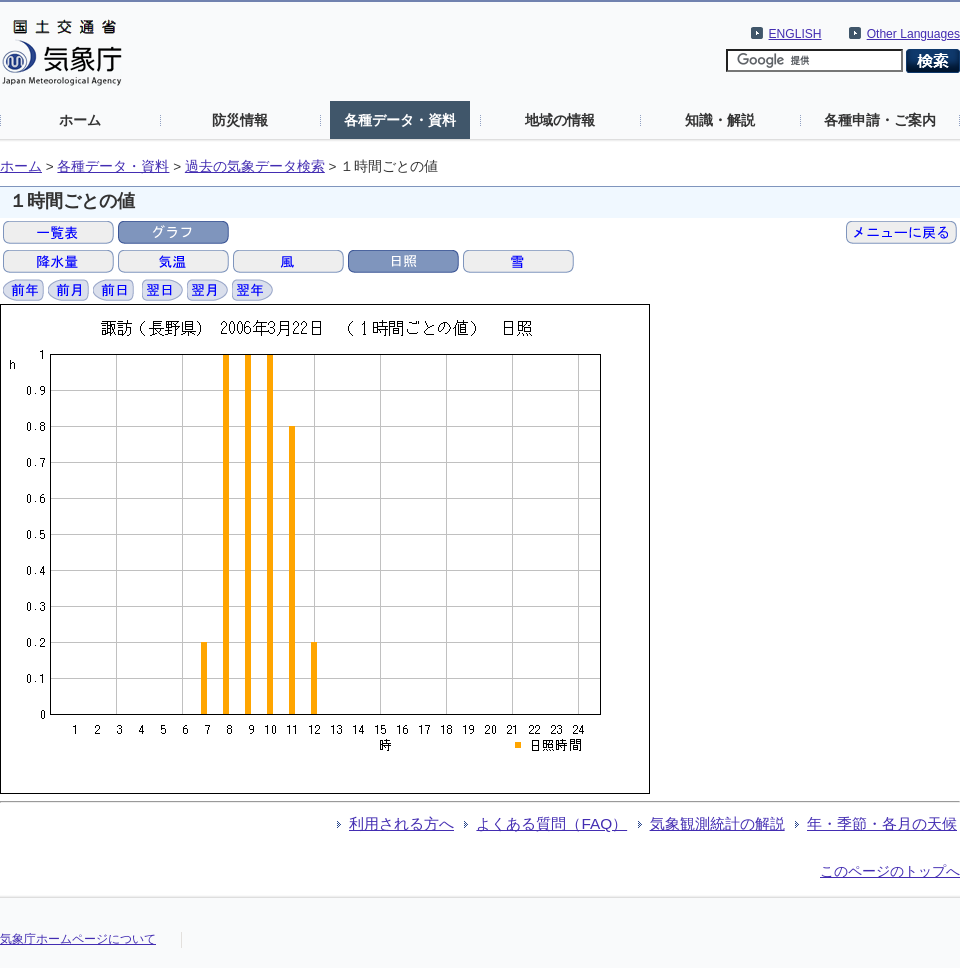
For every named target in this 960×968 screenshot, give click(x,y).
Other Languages (913, 34)
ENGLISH (795, 34)
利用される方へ (401, 823)
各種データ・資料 (400, 120)
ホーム (80, 120)
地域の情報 (560, 120)
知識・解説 (720, 120)
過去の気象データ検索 (255, 166)
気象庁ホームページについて (78, 939)
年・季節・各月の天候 (882, 823)
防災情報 (240, 120)
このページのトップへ (890, 871)
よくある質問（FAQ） (551, 823)
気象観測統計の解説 (717, 823)
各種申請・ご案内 (880, 120)
